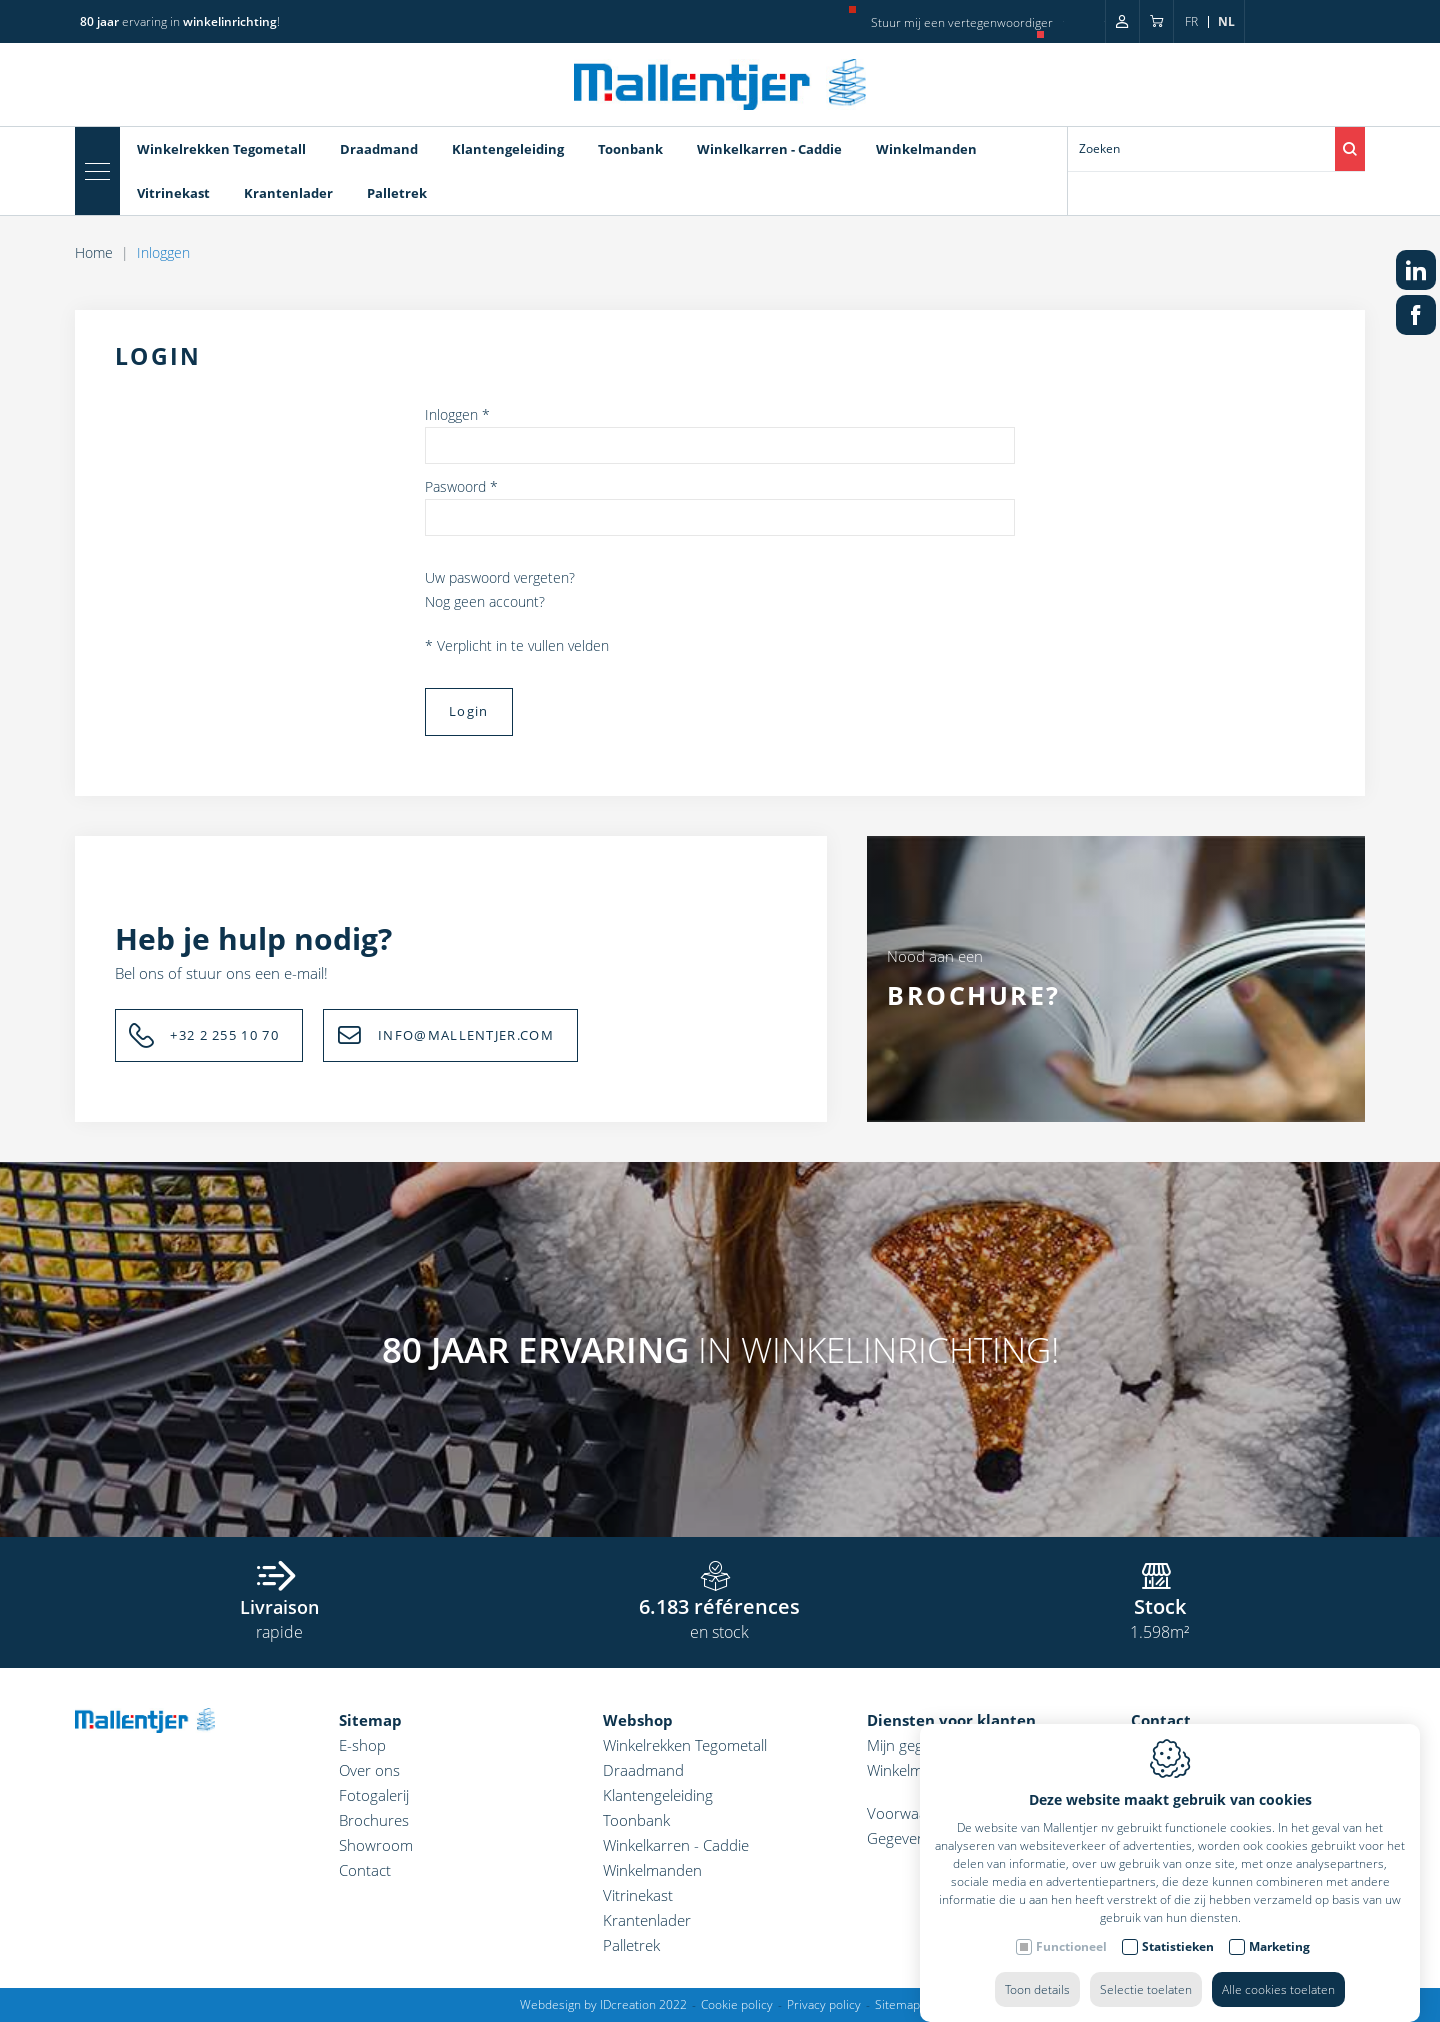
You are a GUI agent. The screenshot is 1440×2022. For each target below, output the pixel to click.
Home (94, 252)
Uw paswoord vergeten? (500, 577)
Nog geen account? (485, 601)
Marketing (1279, 1926)
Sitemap (370, 1720)
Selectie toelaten (1146, 1969)
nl (1226, 21)
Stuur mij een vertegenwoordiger (962, 22)
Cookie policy (737, 2004)
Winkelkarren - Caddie (769, 149)
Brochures (374, 1820)
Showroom (376, 1845)
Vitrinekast (173, 193)
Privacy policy (824, 2004)
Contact (365, 1870)
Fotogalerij (374, 1795)
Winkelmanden (926, 149)
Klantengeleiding (508, 149)
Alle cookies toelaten (1278, 1969)
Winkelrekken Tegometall (221, 149)
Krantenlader (288, 193)
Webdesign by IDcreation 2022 (603, 2004)
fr (1191, 21)
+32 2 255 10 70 (224, 1035)
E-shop (362, 1745)
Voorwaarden (913, 1813)
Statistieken (1178, 1926)
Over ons (369, 1770)
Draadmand (379, 149)
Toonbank (630, 149)
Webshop (638, 1720)
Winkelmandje (913, 1770)
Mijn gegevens (914, 1745)
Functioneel (1071, 1926)
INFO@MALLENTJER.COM (466, 1035)
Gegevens (900, 1838)
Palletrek (397, 193)
